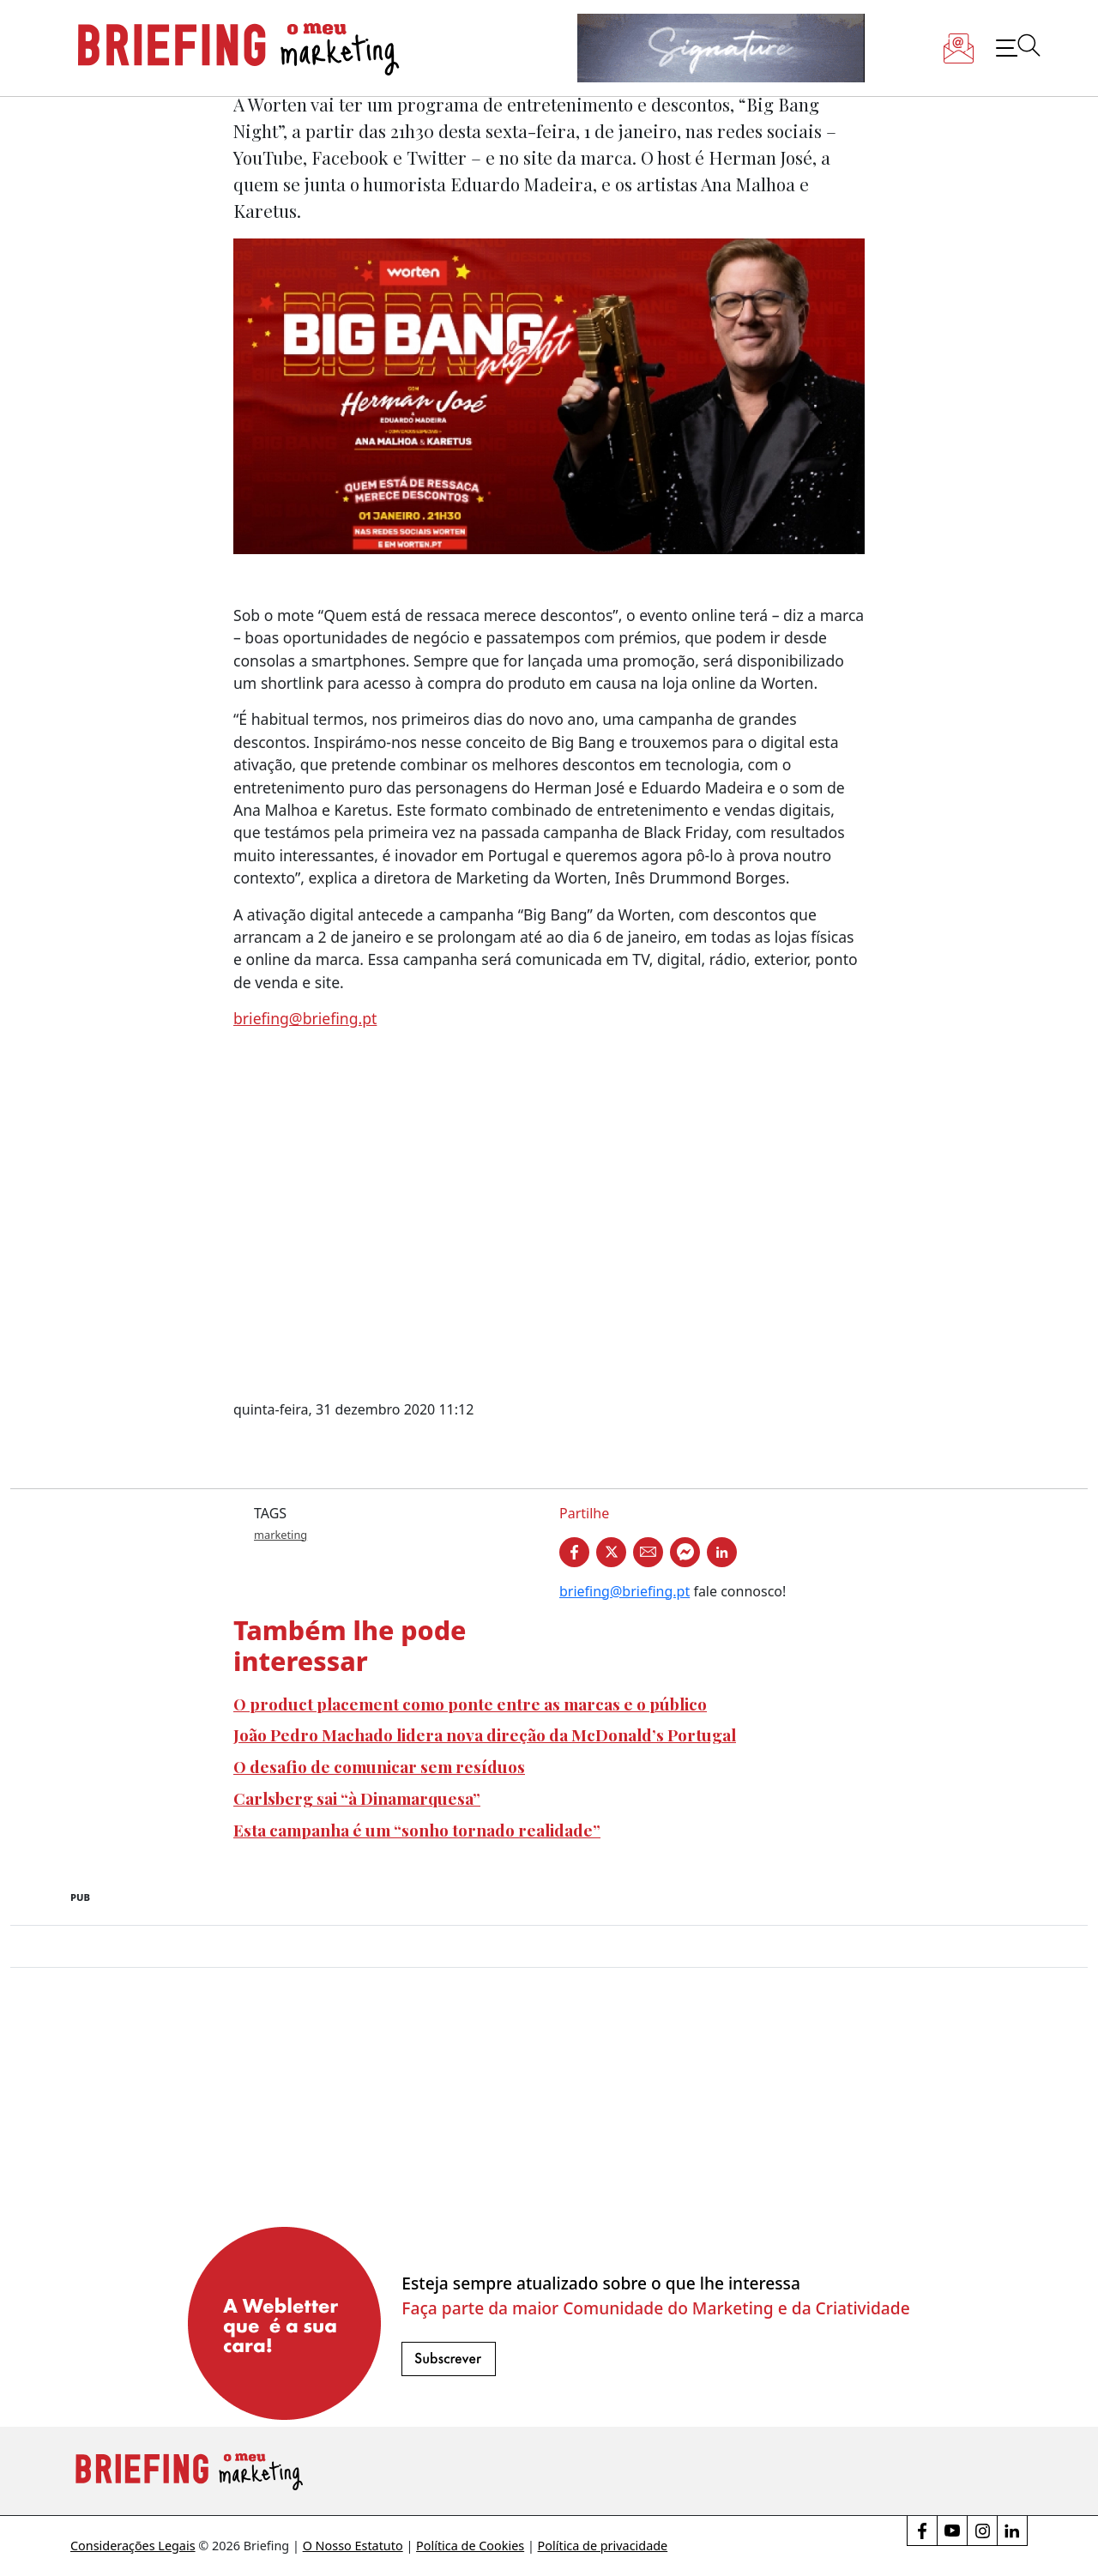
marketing (280, 1534)
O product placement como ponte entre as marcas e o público (470, 1703)
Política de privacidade (603, 2545)
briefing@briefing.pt (305, 1018)
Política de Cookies (470, 2545)
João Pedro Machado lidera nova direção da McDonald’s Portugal (484, 1734)
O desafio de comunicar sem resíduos (379, 1766)
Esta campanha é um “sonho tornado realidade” (416, 1830)
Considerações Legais (133, 2545)
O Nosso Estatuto (353, 2545)
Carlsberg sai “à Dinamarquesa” (356, 1798)
